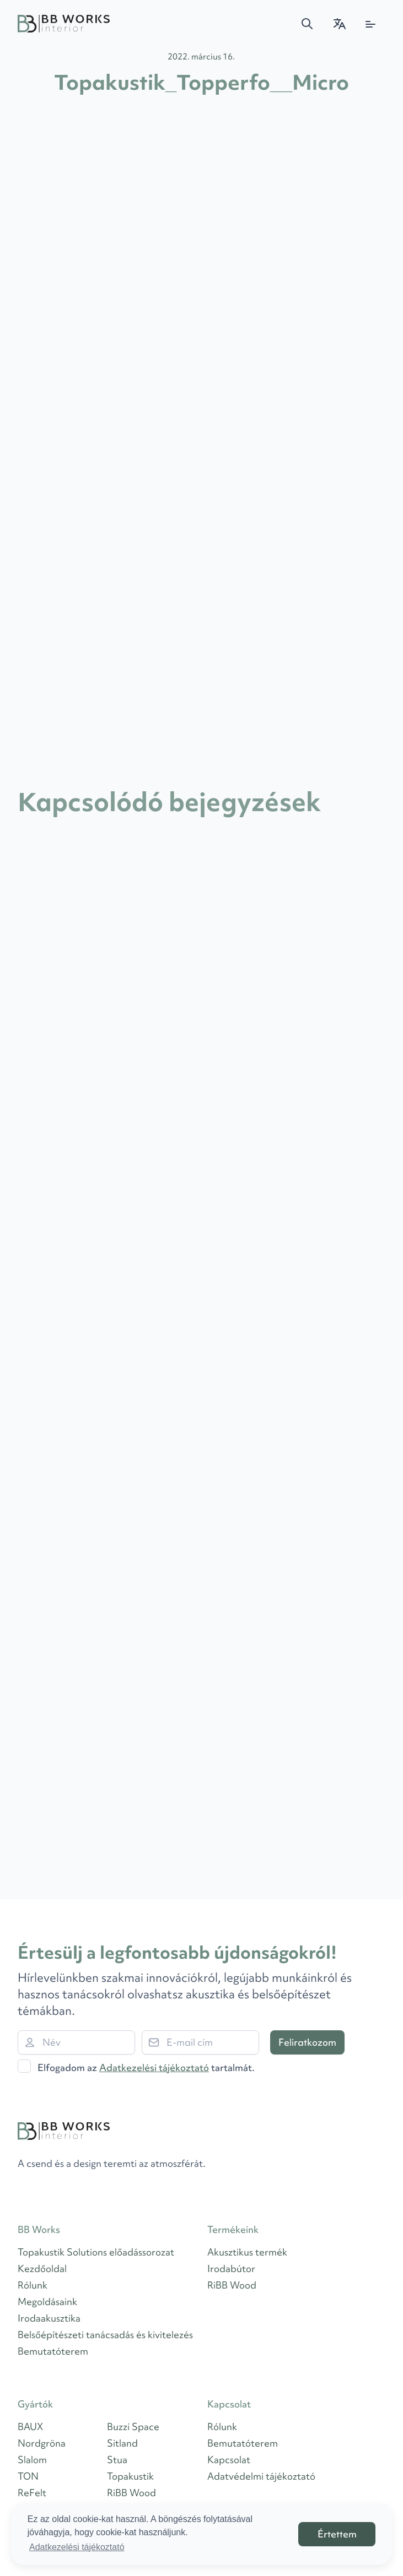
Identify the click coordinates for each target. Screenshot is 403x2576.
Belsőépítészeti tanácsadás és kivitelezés (105, 2334)
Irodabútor (231, 2268)
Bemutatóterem (53, 2351)
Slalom (32, 2459)
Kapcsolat (228, 2459)
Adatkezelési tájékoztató (154, 2067)
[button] (307, 23)
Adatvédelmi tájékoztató (261, 2476)
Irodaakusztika (49, 2318)
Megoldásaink (47, 2301)
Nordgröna (42, 2443)
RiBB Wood (231, 2285)
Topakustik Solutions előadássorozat (96, 2252)
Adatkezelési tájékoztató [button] (77, 2547)
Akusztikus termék (247, 2252)
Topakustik (130, 2476)
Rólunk (32, 2285)
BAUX (30, 2426)
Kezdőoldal (42, 2268)
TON (28, 2476)
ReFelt (32, 2492)
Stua (117, 2459)
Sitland (122, 2443)
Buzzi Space (133, 2426)
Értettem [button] (337, 2534)
